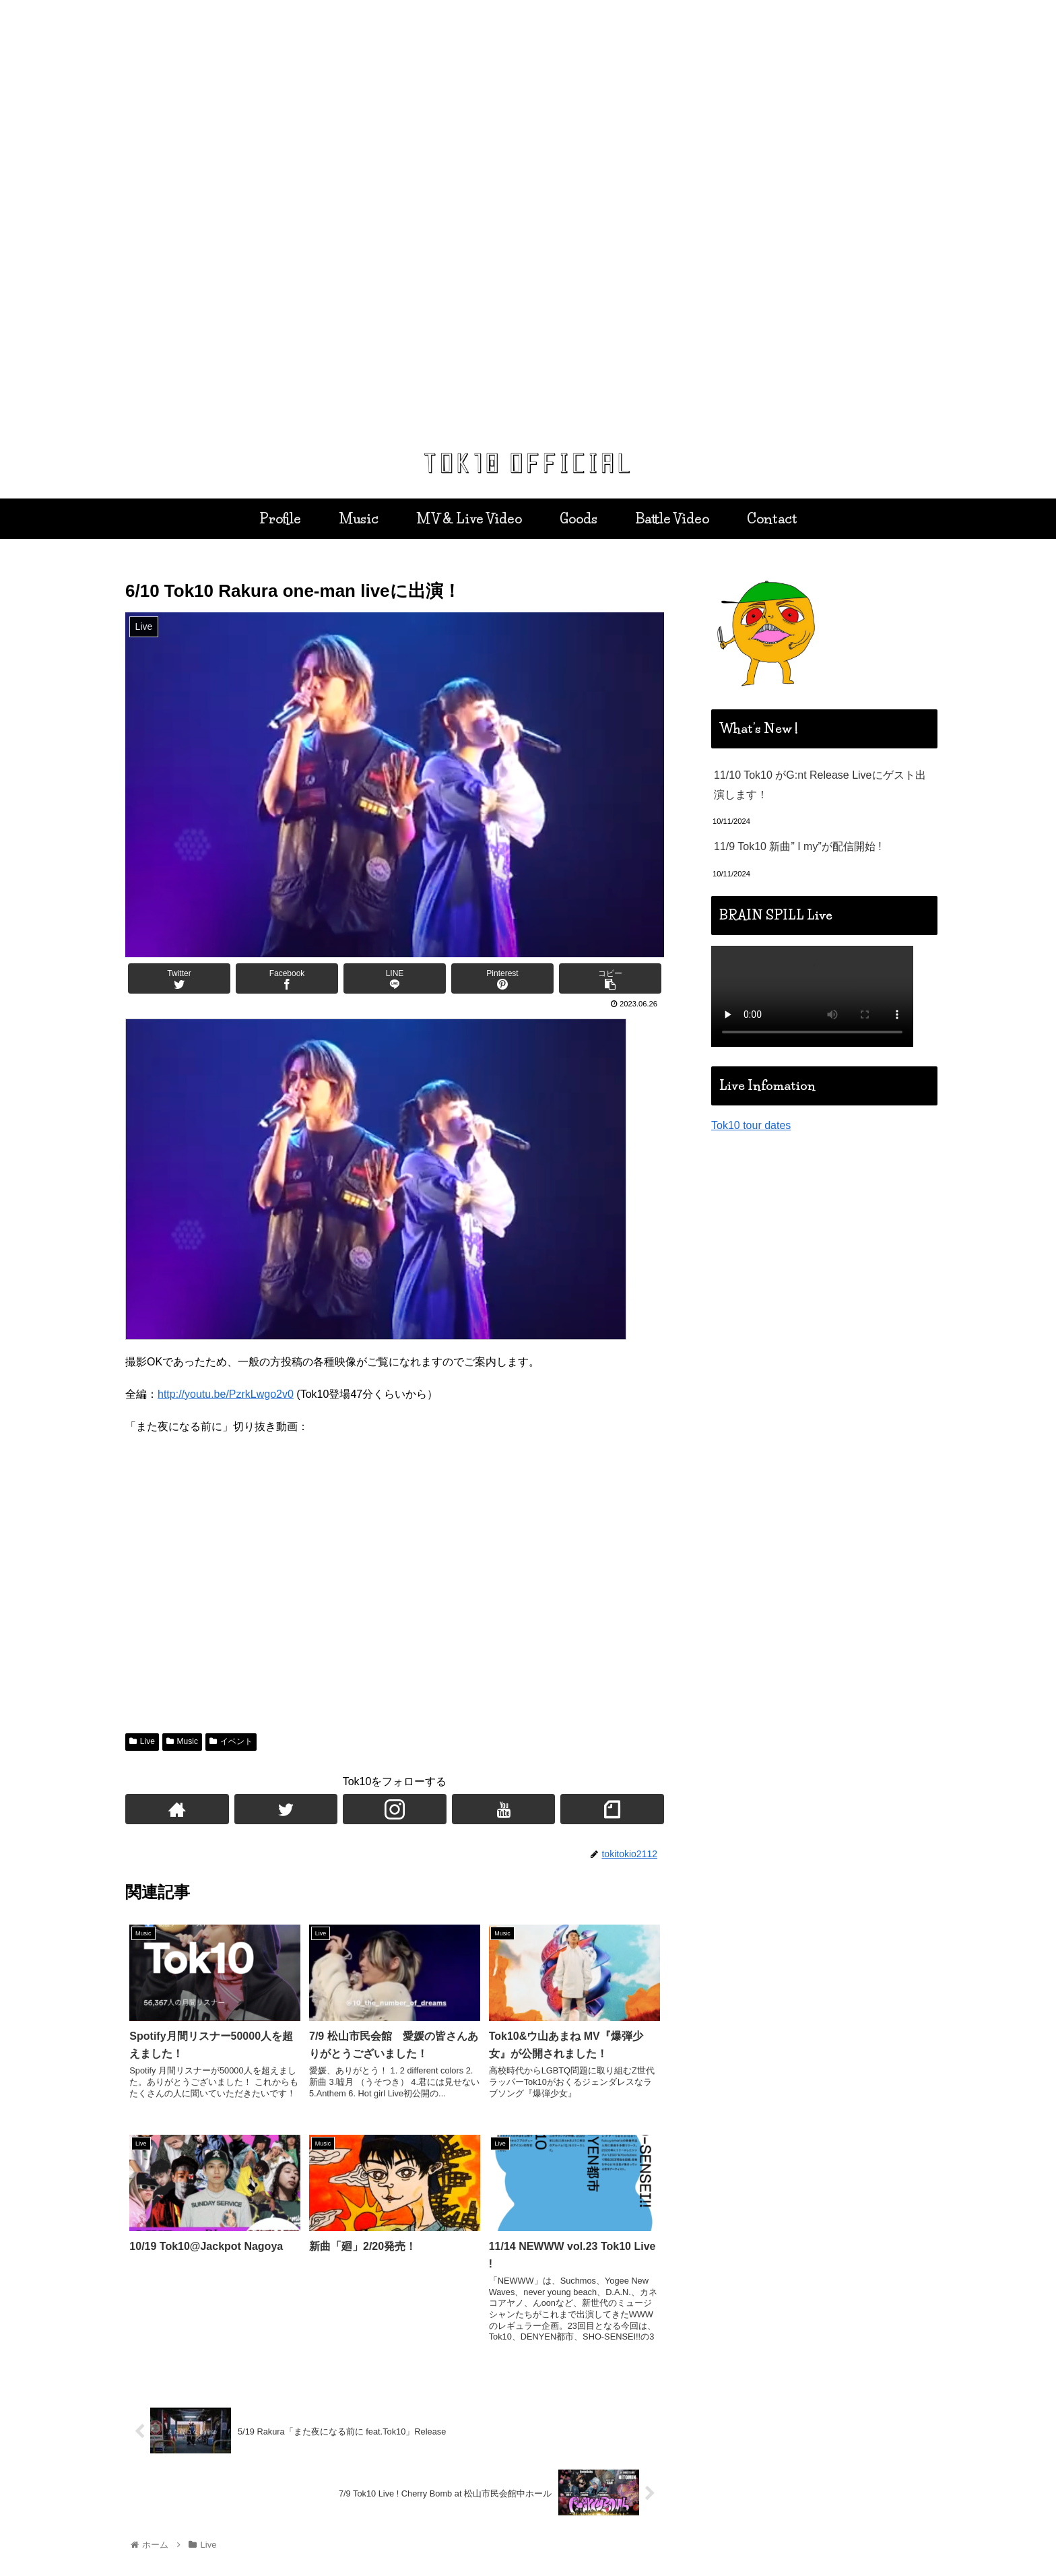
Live (142, 1741)
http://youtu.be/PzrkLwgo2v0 (226, 1394)
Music (182, 1741)
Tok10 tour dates (751, 1125)
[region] (528, 220)
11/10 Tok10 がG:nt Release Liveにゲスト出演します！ (820, 784)
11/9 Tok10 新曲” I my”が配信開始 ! (798, 846)
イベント (231, 1741)
